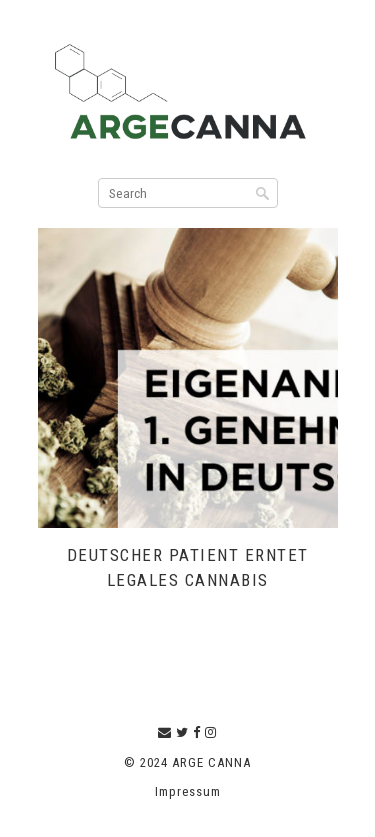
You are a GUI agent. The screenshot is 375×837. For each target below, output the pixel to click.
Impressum (188, 791)
